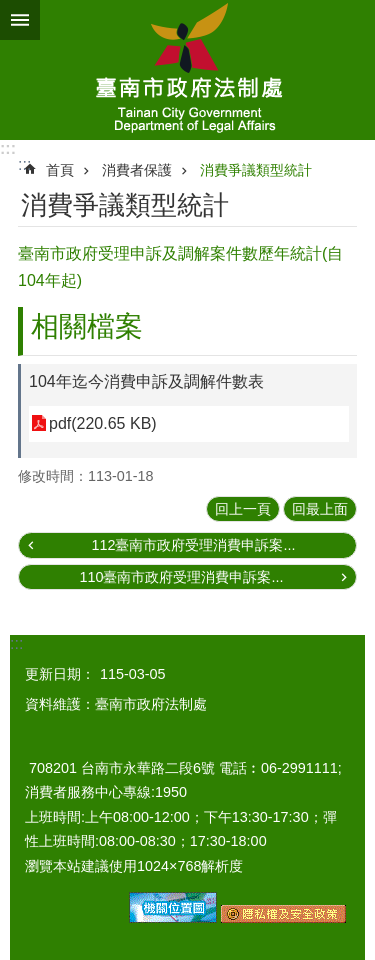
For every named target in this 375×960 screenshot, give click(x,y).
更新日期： (60, 674)
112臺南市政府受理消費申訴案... (193, 545)
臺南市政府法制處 (187, 70)
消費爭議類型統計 (256, 170)
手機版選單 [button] (20, 20)
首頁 (60, 170)
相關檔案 (87, 326)
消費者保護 (137, 170)
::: (8, 148)
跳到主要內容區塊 (10, 10)
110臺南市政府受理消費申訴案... (181, 577)
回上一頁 (243, 509)
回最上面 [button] (320, 509)
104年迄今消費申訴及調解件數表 (146, 381)
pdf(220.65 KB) (103, 423)
